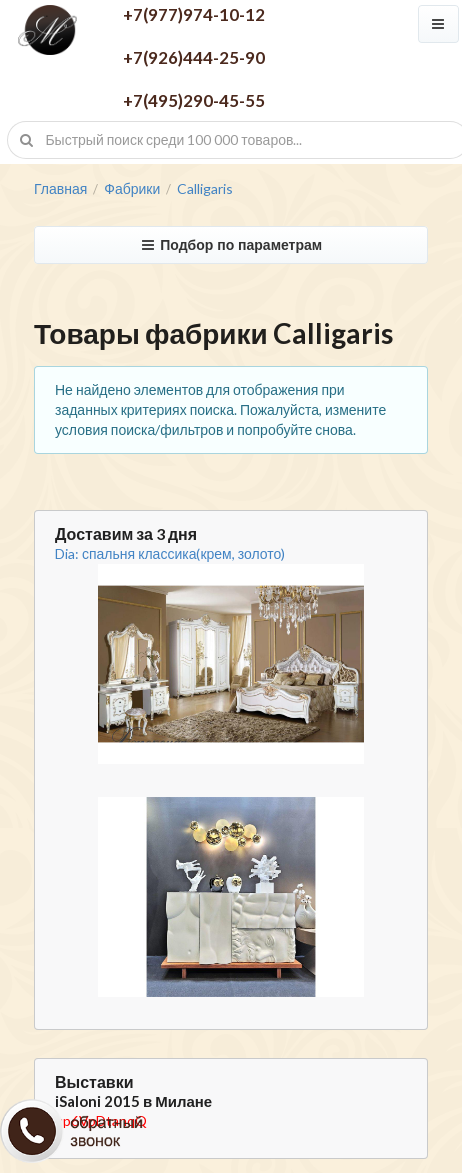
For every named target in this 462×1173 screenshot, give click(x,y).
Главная (60, 189)
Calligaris (205, 189)
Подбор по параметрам (231, 245)
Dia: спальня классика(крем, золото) (170, 553)
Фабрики (132, 189)
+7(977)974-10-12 (194, 14)
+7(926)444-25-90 (194, 57)
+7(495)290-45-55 (194, 100)
